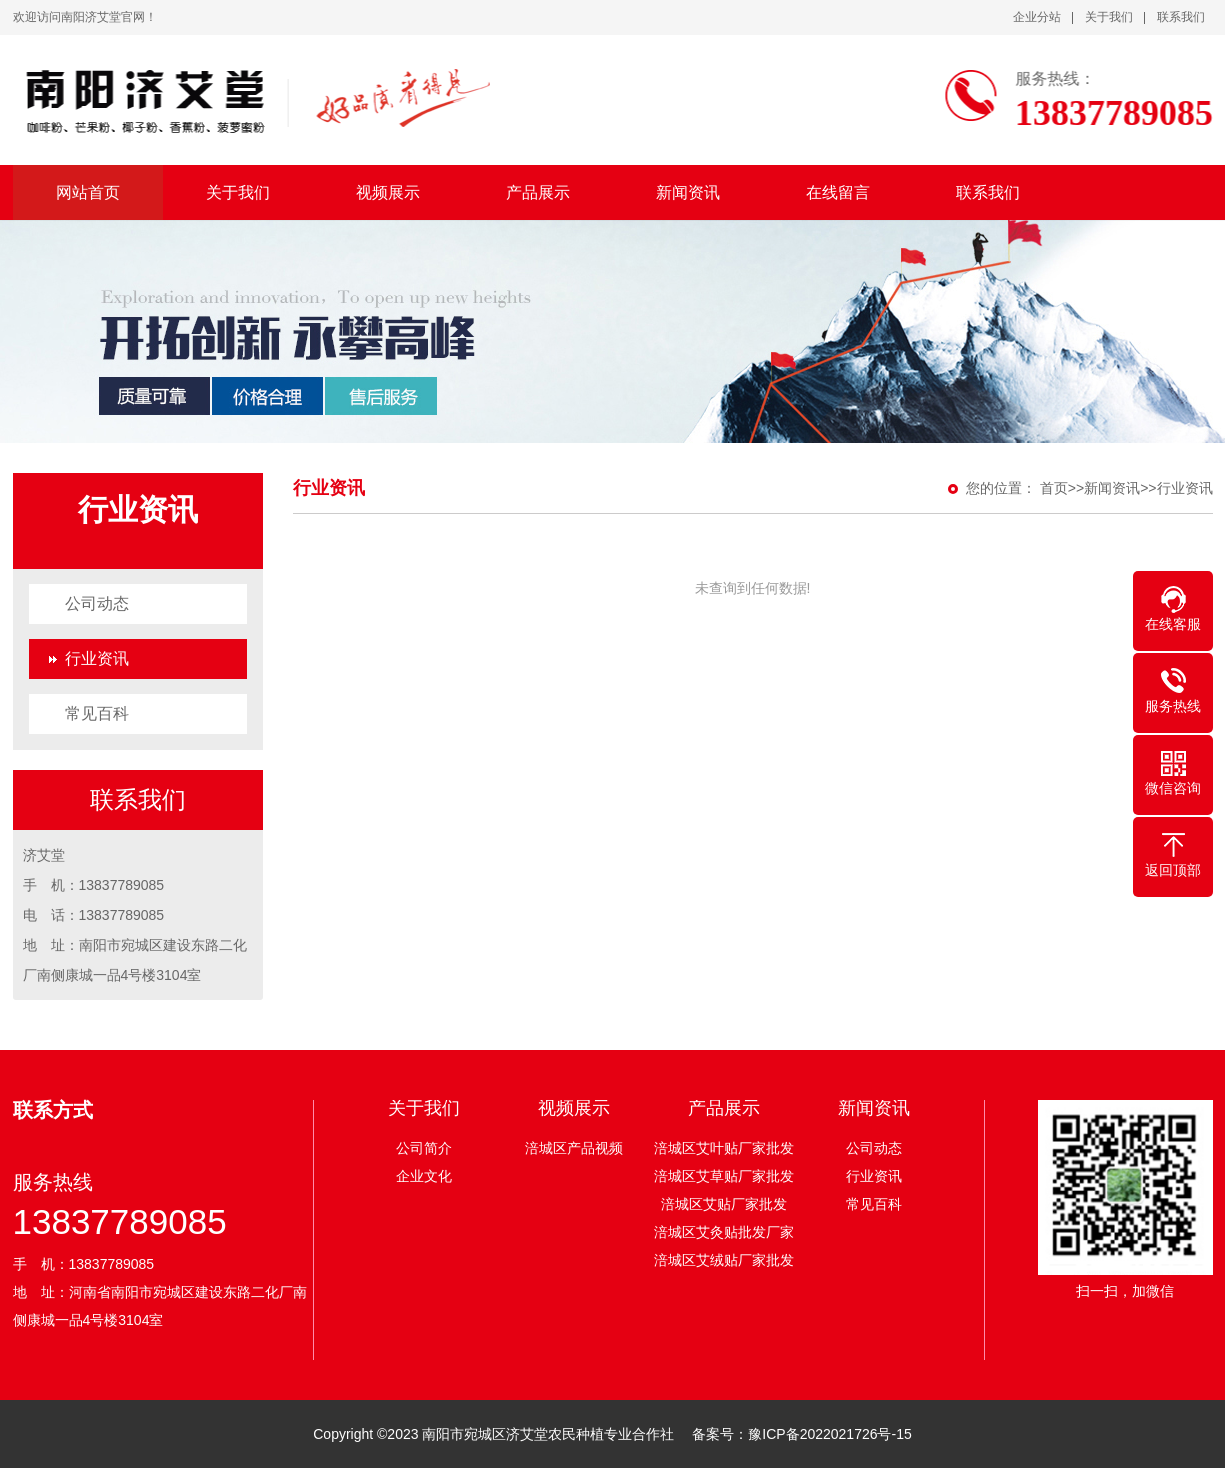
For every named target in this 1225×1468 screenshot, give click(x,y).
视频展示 (388, 192)
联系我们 (1181, 17)
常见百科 (97, 713)
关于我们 (1109, 17)
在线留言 (838, 192)
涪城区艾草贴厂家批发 (724, 1176)
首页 (1054, 488)
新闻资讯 (688, 192)
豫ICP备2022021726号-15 (829, 1434)
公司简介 (424, 1148)
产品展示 (538, 192)
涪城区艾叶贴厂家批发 (724, 1148)
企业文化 (424, 1176)
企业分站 (1037, 17)
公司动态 (97, 603)
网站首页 (88, 192)
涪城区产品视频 (574, 1148)
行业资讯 (97, 658)
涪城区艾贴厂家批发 (724, 1204)
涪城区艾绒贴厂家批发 (724, 1260)
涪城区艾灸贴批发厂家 (724, 1232)
